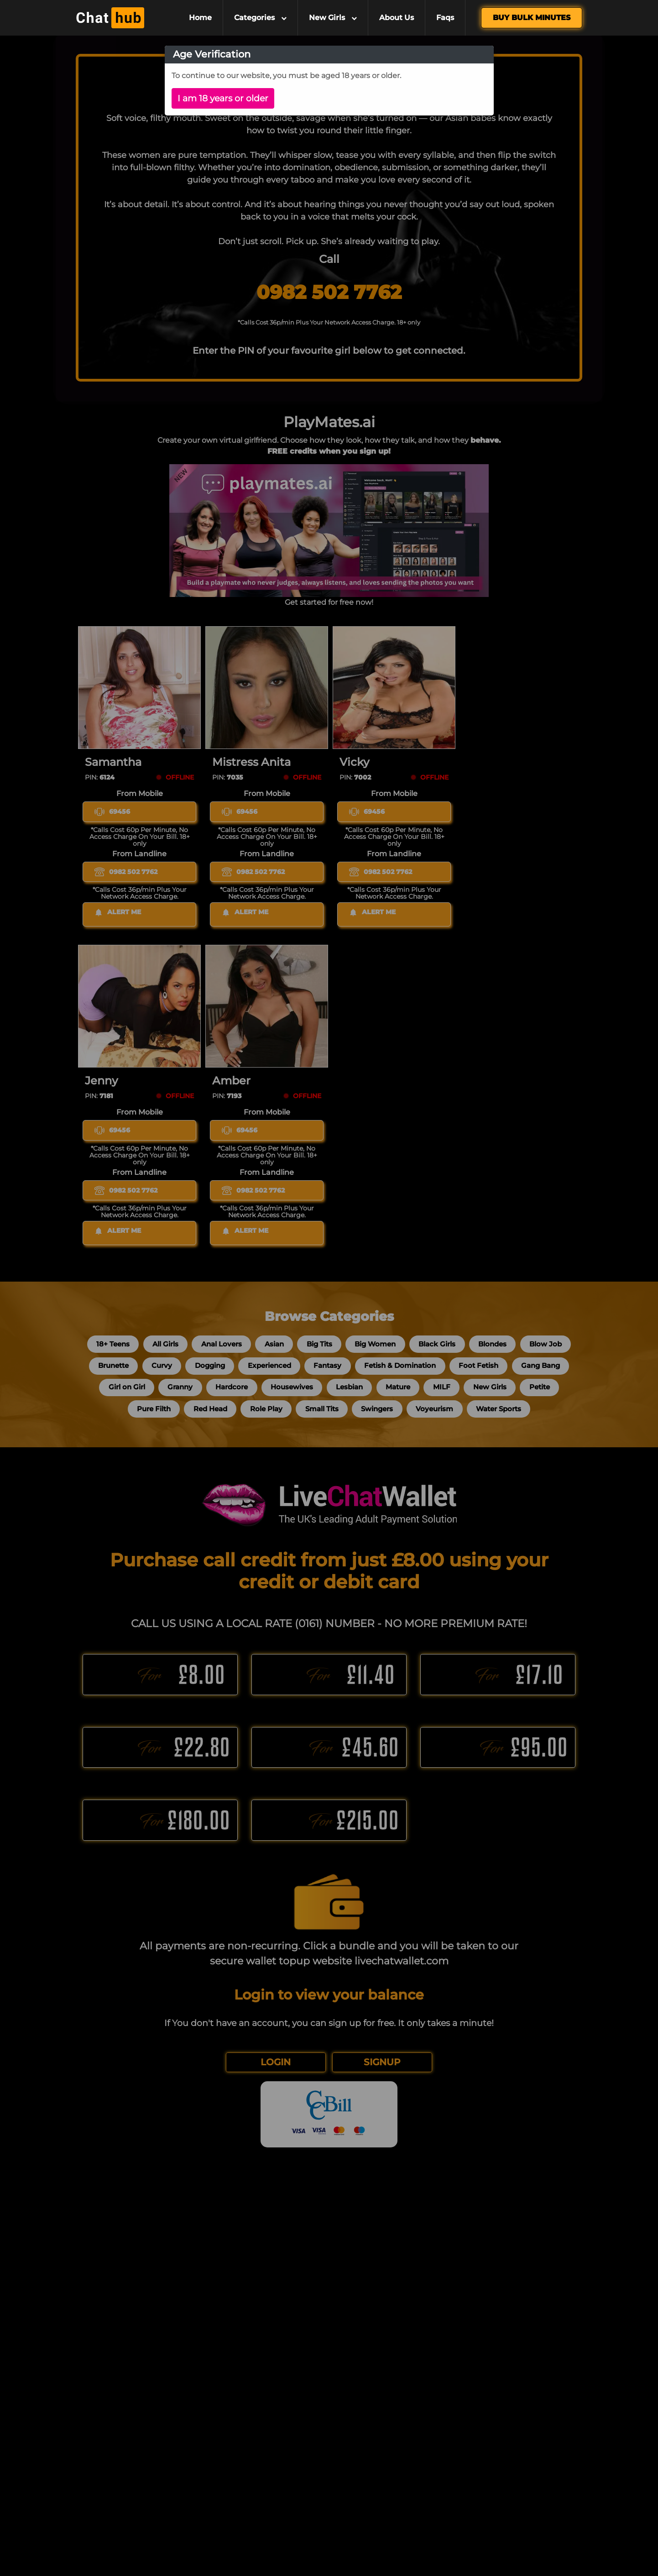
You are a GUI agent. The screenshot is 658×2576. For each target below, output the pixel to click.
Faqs (445, 17)
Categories (260, 17)
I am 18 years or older (223, 98)
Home (200, 17)
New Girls (333, 17)
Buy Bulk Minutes (531, 17)
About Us (396, 17)
